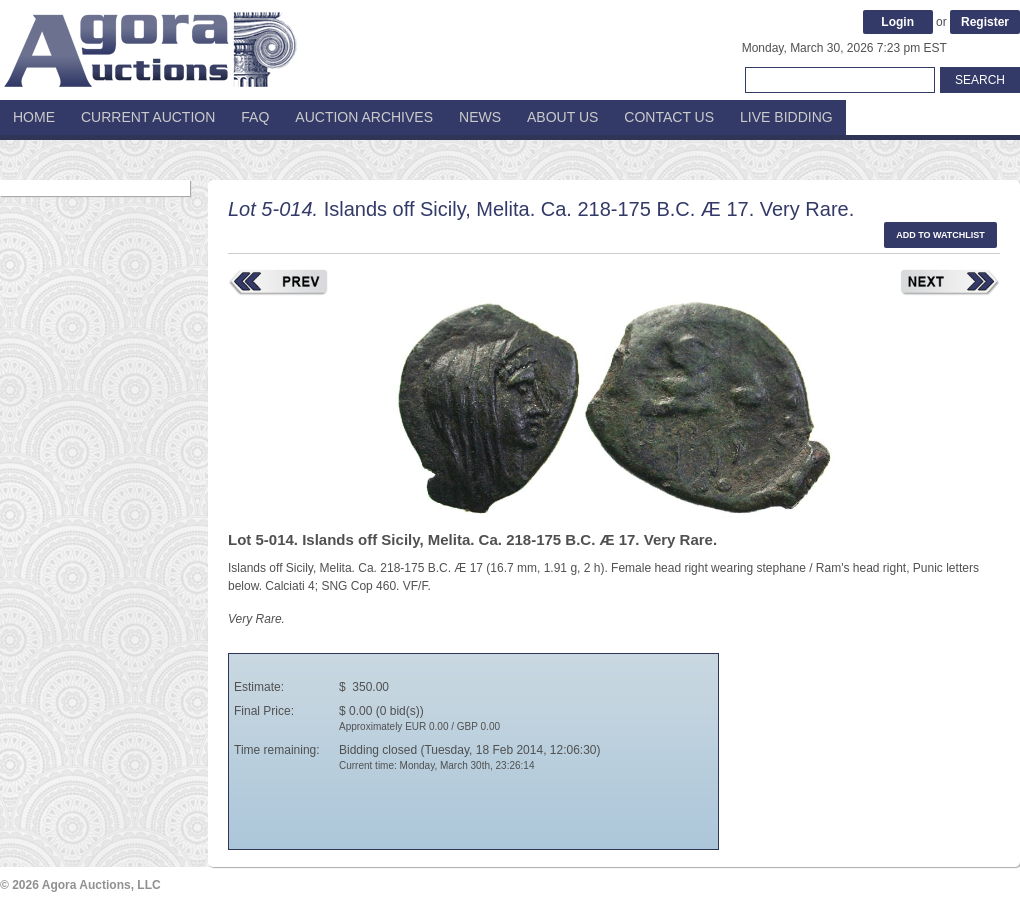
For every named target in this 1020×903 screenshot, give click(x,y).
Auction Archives (364, 117)
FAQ (255, 117)
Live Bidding (786, 117)
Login (897, 22)
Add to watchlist (940, 235)
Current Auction (148, 117)
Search (980, 80)
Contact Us (669, 117)
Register (985, 22)
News (480, 117)
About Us (562, 117)
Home (34, 117)
